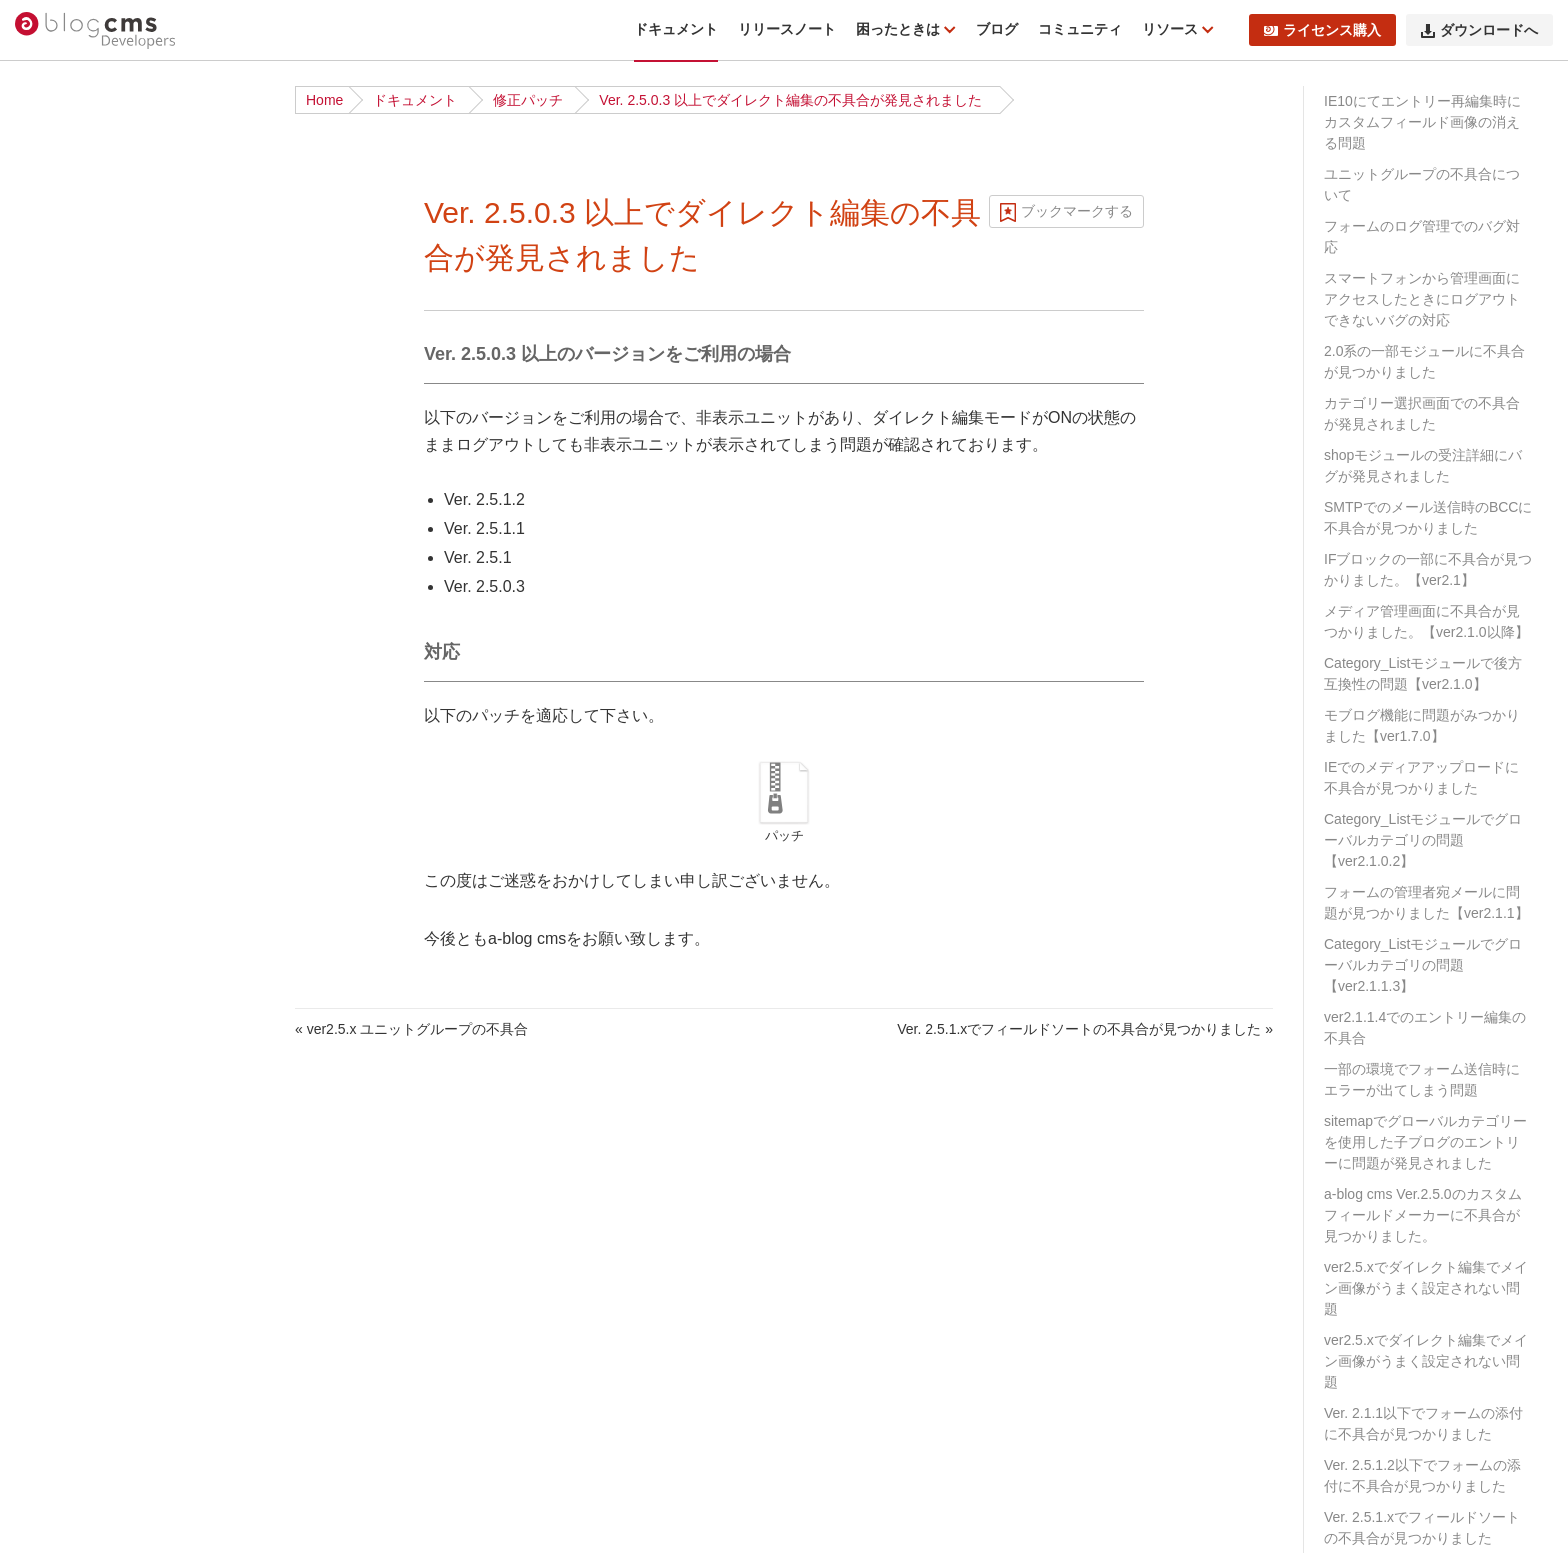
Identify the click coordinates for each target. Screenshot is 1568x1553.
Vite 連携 (63, 1123)
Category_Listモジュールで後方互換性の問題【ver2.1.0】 (1423, 673)
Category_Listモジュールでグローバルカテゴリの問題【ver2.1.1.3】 (1423, 965)
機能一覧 (63, 227)
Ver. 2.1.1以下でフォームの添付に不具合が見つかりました (1423, 1423)
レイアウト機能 (84, 1432)
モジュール (70, 783)
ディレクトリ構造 (91, 412)
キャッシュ (70, 1525)
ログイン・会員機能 (98, 1370)
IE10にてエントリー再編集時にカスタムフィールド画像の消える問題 (1422, 122)
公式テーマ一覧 (84, 505)
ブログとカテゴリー (98, 690)
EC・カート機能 (86, 1339)
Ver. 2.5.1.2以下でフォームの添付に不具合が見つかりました (1422, 1475)
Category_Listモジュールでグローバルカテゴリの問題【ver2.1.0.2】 (1423, 840)
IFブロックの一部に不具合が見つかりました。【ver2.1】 (1428, 569)
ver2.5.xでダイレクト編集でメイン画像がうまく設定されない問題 (1426, 1288)
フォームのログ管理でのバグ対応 (1422, 236)
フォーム (63, 1215)
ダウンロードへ (1479, 30)
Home (324, 100)
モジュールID (77, 814)
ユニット (63, 876)
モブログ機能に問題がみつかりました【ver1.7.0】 (1422, 725)
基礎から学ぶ (77, 474)
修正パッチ (528, 100)
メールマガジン (84, 1308)
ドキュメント (676, 29)
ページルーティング (98, 752)
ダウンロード (77, 350)
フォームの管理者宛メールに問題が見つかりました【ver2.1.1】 (1426, 902)
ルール (56, 938)
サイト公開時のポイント (112, 598)
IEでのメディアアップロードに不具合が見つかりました (1421, 777)
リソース (1172, 29)
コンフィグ (70, 907)
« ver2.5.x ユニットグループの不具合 (411, 1029)
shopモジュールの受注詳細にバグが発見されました (1423, 465)
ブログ (997, 29)
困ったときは (900, 29)
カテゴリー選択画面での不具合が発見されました (1422, 413)
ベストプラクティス (98, 567)
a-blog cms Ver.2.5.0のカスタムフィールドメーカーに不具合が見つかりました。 (1423, 1215)
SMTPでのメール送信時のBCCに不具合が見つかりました (1428, 517)
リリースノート (787, 29)
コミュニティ (1080, 29)
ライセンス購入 (1322, 30)
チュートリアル (84, 443)
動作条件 (63, 258)
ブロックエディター (98, 1401)
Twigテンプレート (91, 1092)
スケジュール (77, 1277)
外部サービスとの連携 (105, 1494)
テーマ (56, 1030)
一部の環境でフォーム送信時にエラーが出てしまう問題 (1422, 1079)
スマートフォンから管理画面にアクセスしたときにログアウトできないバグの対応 (1422, 299)
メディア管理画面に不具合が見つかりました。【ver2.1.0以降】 (1426, 621)
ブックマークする (1077, 211)
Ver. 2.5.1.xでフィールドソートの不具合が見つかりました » (1085, 1029)
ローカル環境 (77, 536)
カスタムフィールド (98, 845)
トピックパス (77, 1246)
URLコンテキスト (91, 721)
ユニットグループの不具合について (1422, 184)
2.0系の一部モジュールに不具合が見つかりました (1424, 361)
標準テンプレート (91, 1061)
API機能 (60, 1463)
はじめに (63, 196)
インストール (77, 381)
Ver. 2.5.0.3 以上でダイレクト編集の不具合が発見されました (790, 100)
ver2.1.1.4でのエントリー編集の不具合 (1425, 1027)
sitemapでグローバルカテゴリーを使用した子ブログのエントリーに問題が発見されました (1425, 1142)
